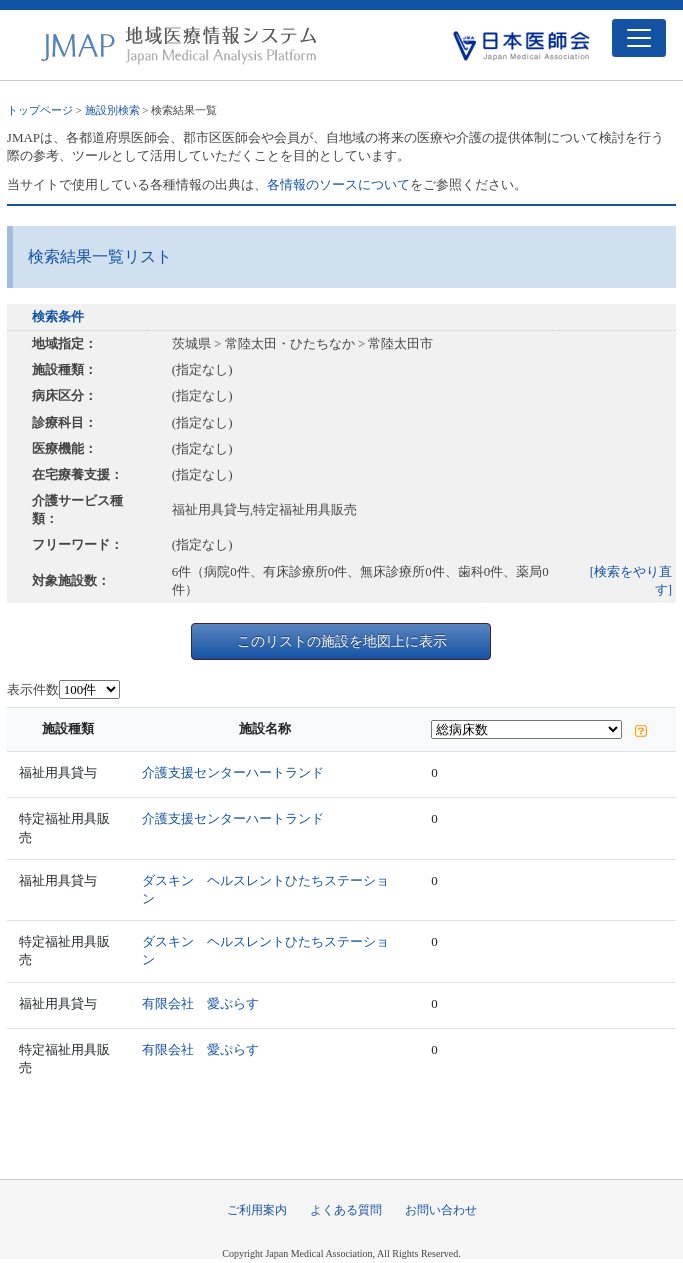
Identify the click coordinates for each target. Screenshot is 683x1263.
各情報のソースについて (338, 184)
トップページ (40, 110)
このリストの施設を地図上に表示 (342, 641)
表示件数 (33, 689)
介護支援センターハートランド (233, 772)
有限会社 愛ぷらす (200, 1003)
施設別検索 (112, 110)
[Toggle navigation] (639, 38)
